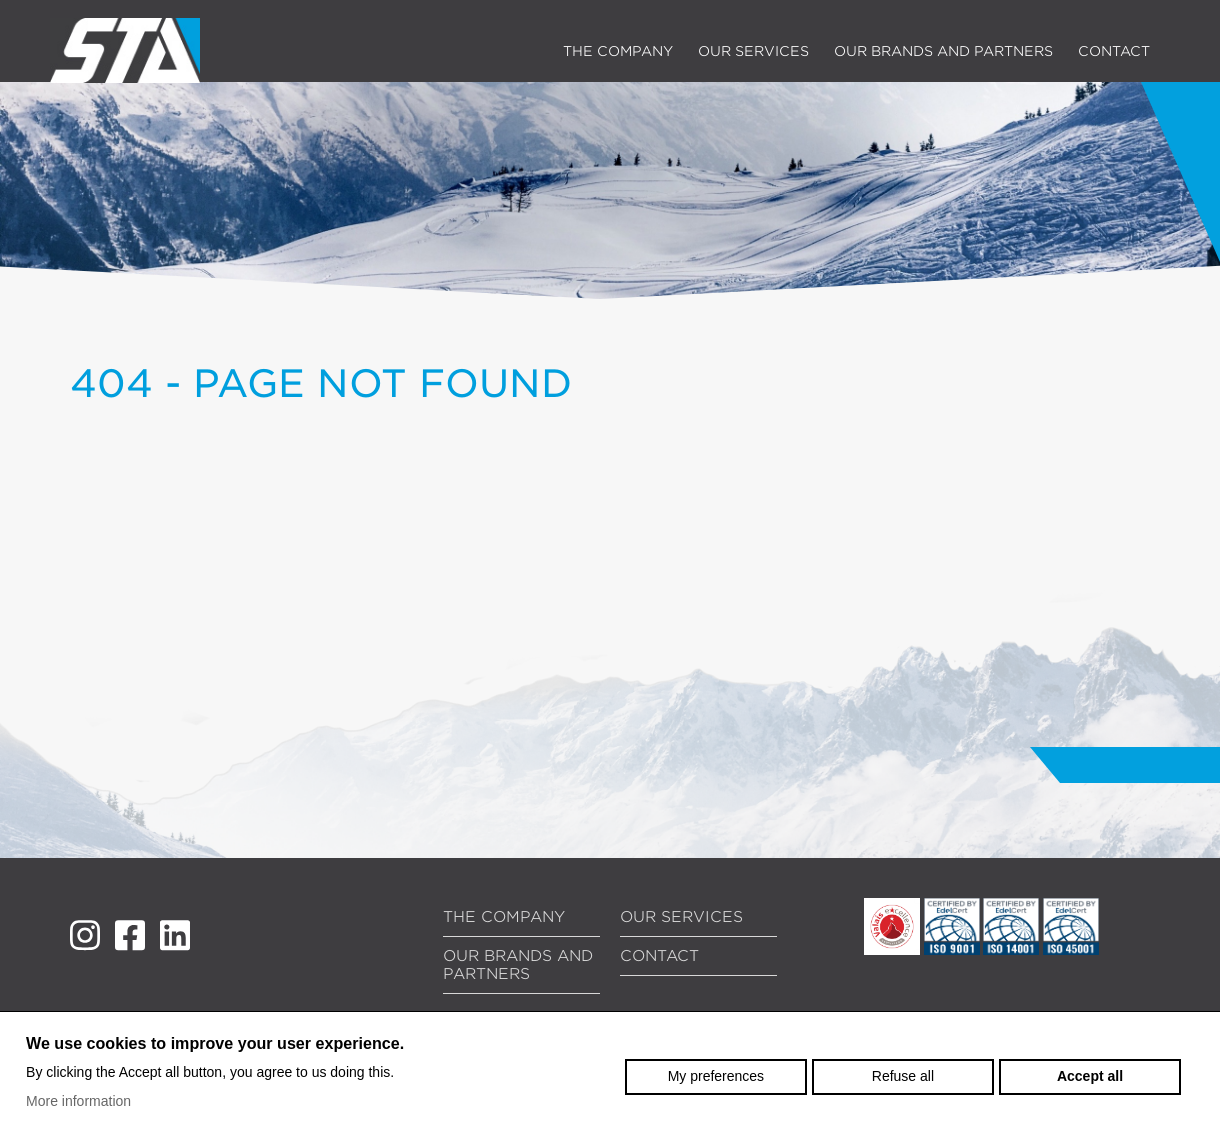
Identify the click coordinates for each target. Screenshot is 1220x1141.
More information (78, 1101)
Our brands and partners (943, 51)
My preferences (716, 1076)
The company (618, 51)
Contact (1114, 51)
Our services (753, 51)
